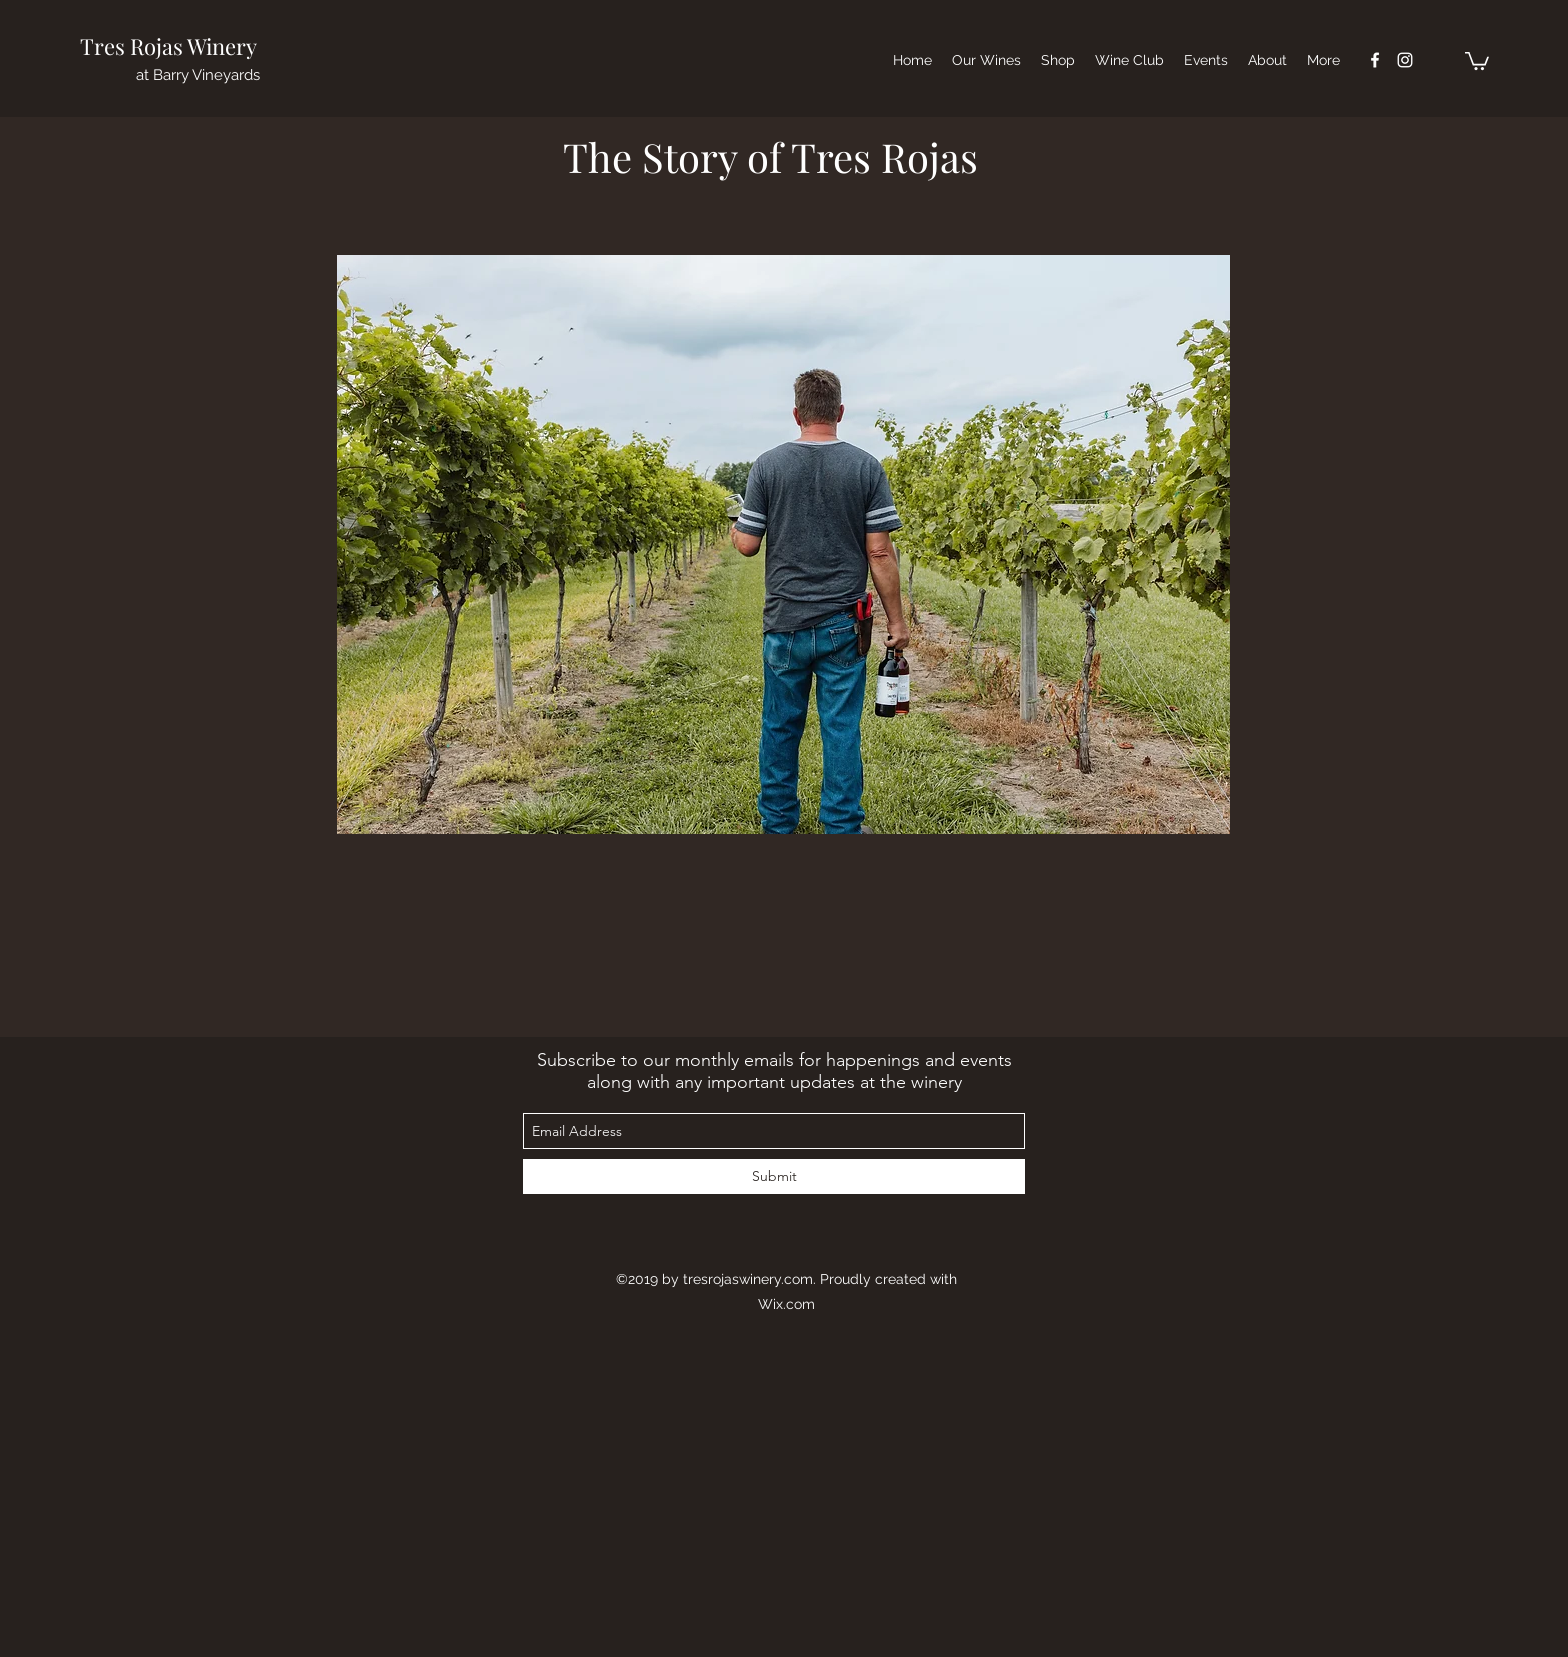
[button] (1477, 60)
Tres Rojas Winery (168, 46)
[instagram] (1405, 60)
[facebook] (1375, 60)
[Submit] (774, 1176)
